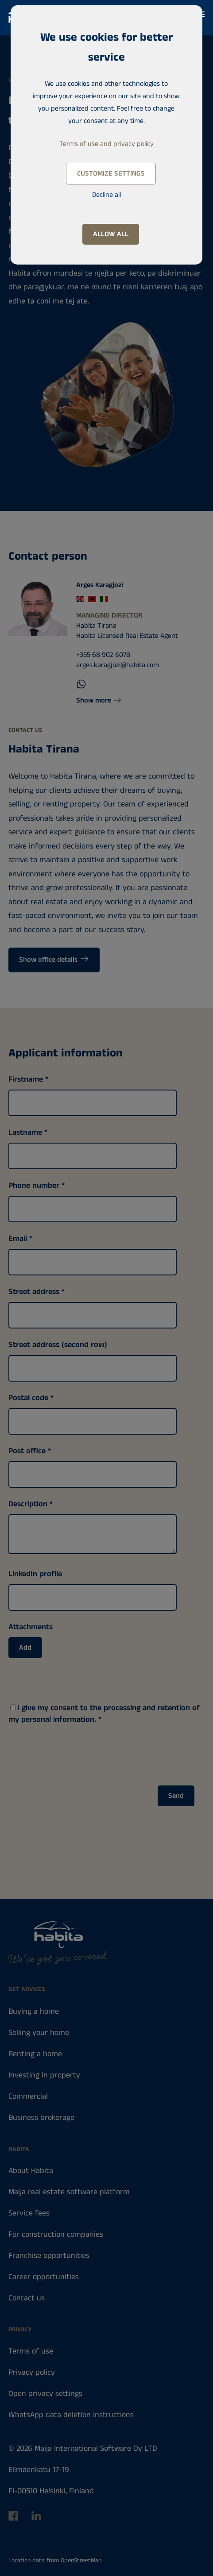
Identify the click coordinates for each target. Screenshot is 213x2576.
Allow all (110, 234)
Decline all (106, 195)
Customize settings (111, 174)
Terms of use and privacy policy (106, 144)
